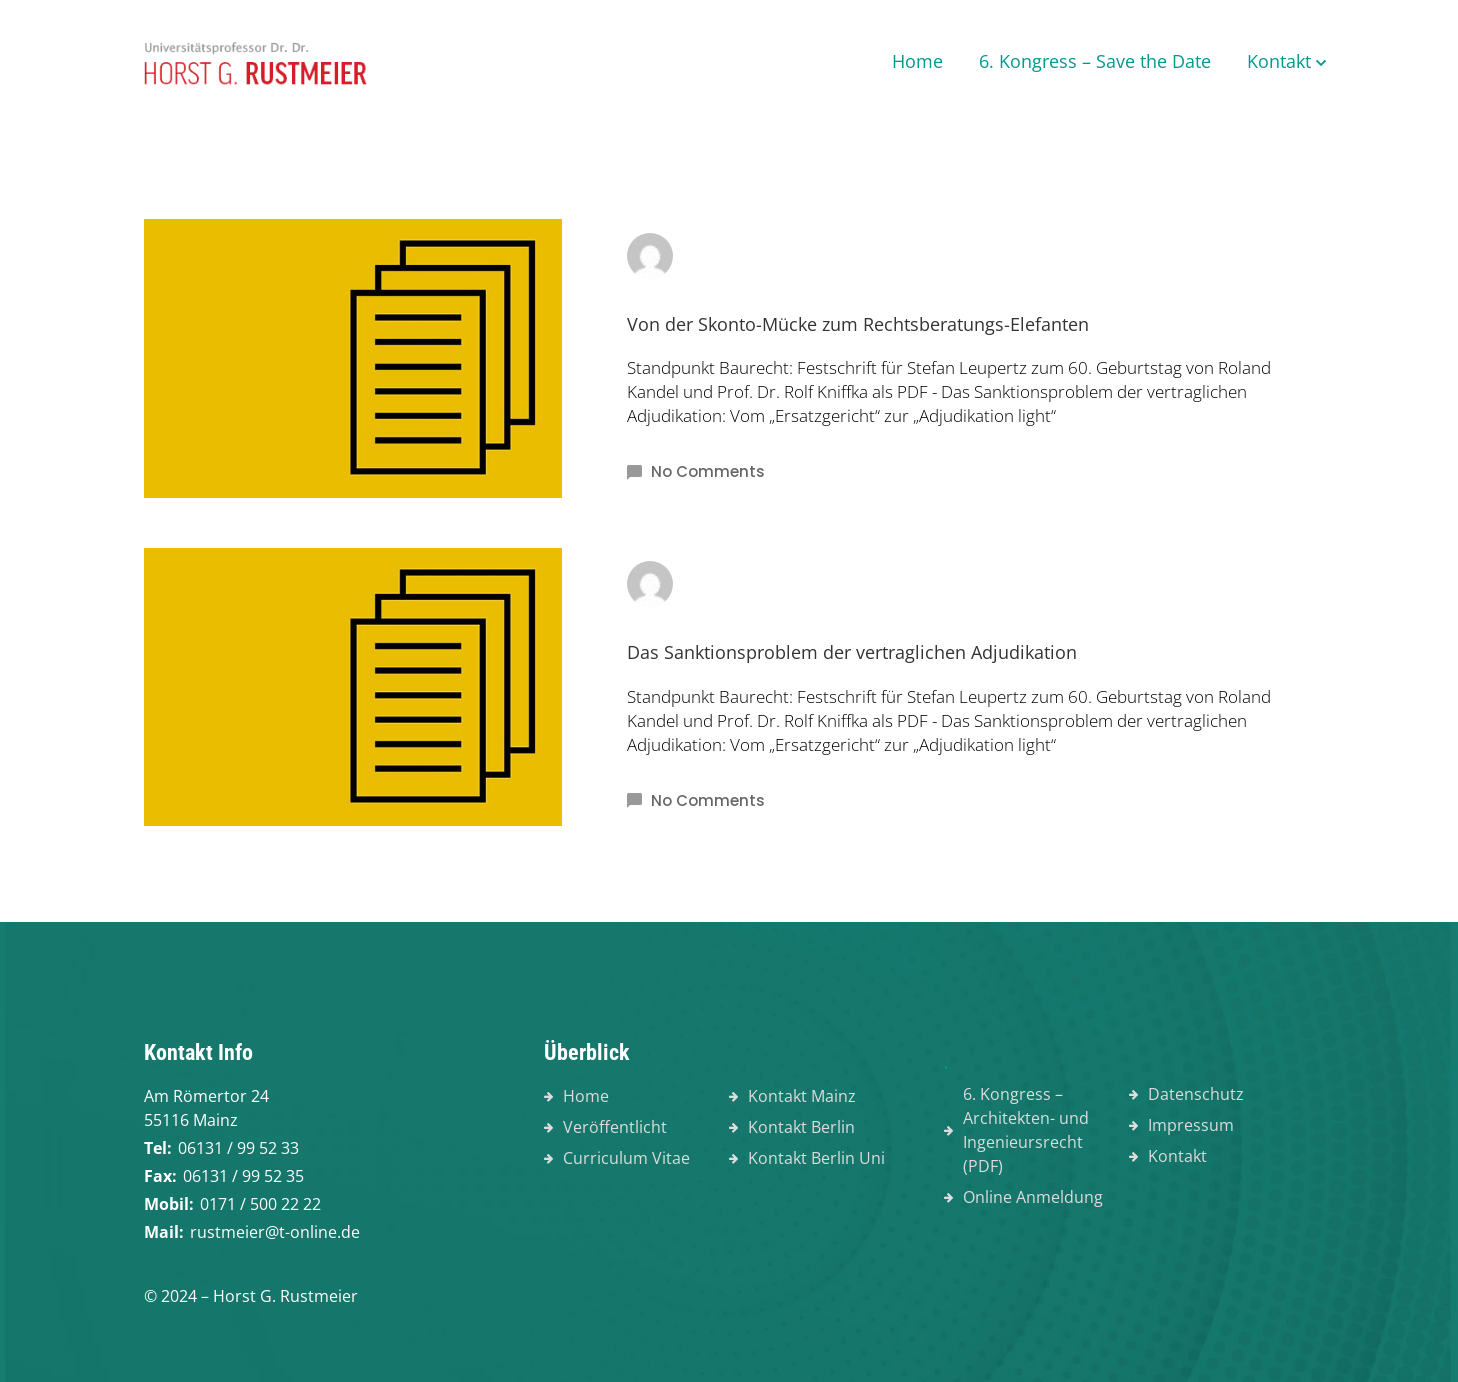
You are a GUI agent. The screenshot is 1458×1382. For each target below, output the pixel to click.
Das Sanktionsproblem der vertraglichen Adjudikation (852, 652)
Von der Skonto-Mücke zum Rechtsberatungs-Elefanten (858, 324)
